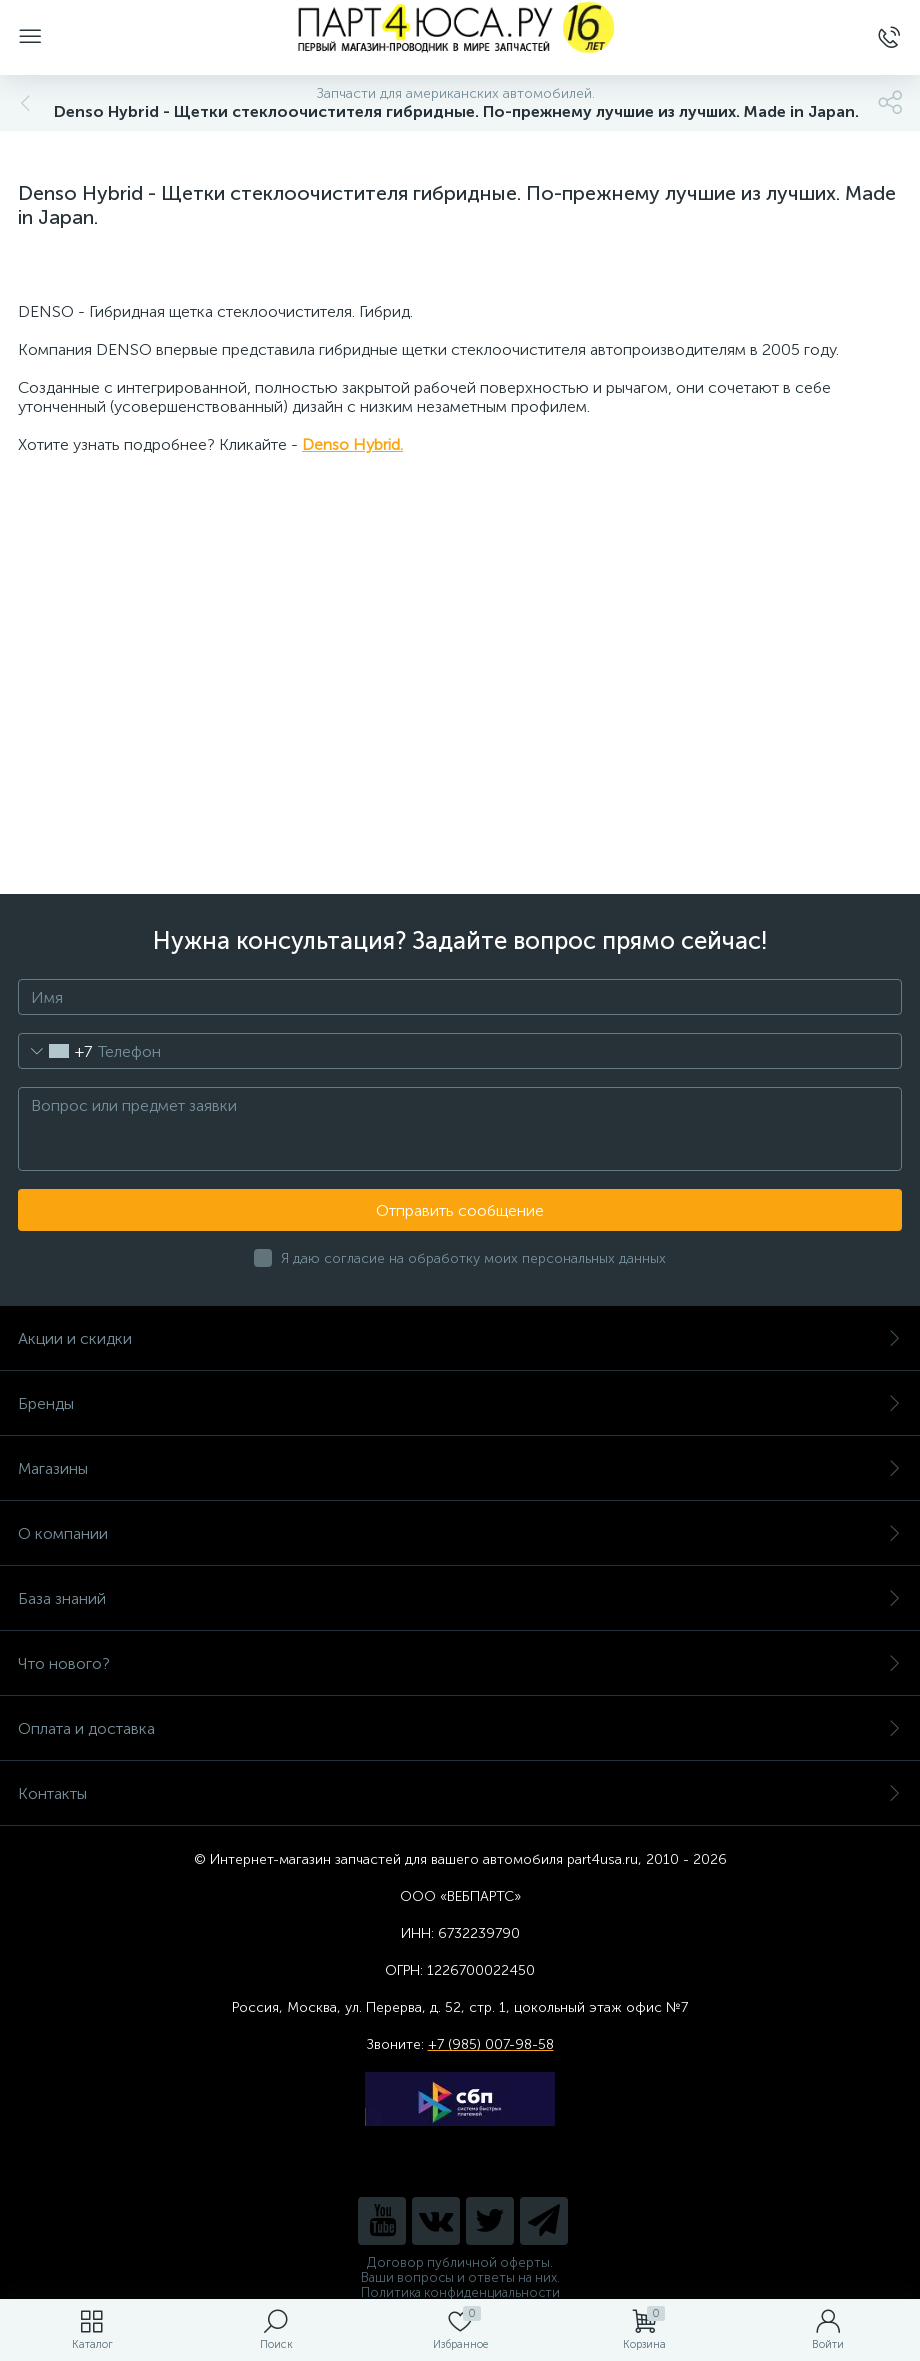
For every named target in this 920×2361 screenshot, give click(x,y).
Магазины (460, 1468)
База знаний (460, 1598)
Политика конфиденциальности (460, 2292)
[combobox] (55, 1051)
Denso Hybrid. (352, 444)
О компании (460, 1533)
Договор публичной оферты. (460, 2262)
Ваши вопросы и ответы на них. (460, 2277)
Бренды (460, 1403)
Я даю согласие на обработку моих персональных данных (473, 1258)
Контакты (460, 1793)
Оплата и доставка (460, 1728)
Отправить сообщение (460, 1210)
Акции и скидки (460, 1338)
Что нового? (460, 1663)
